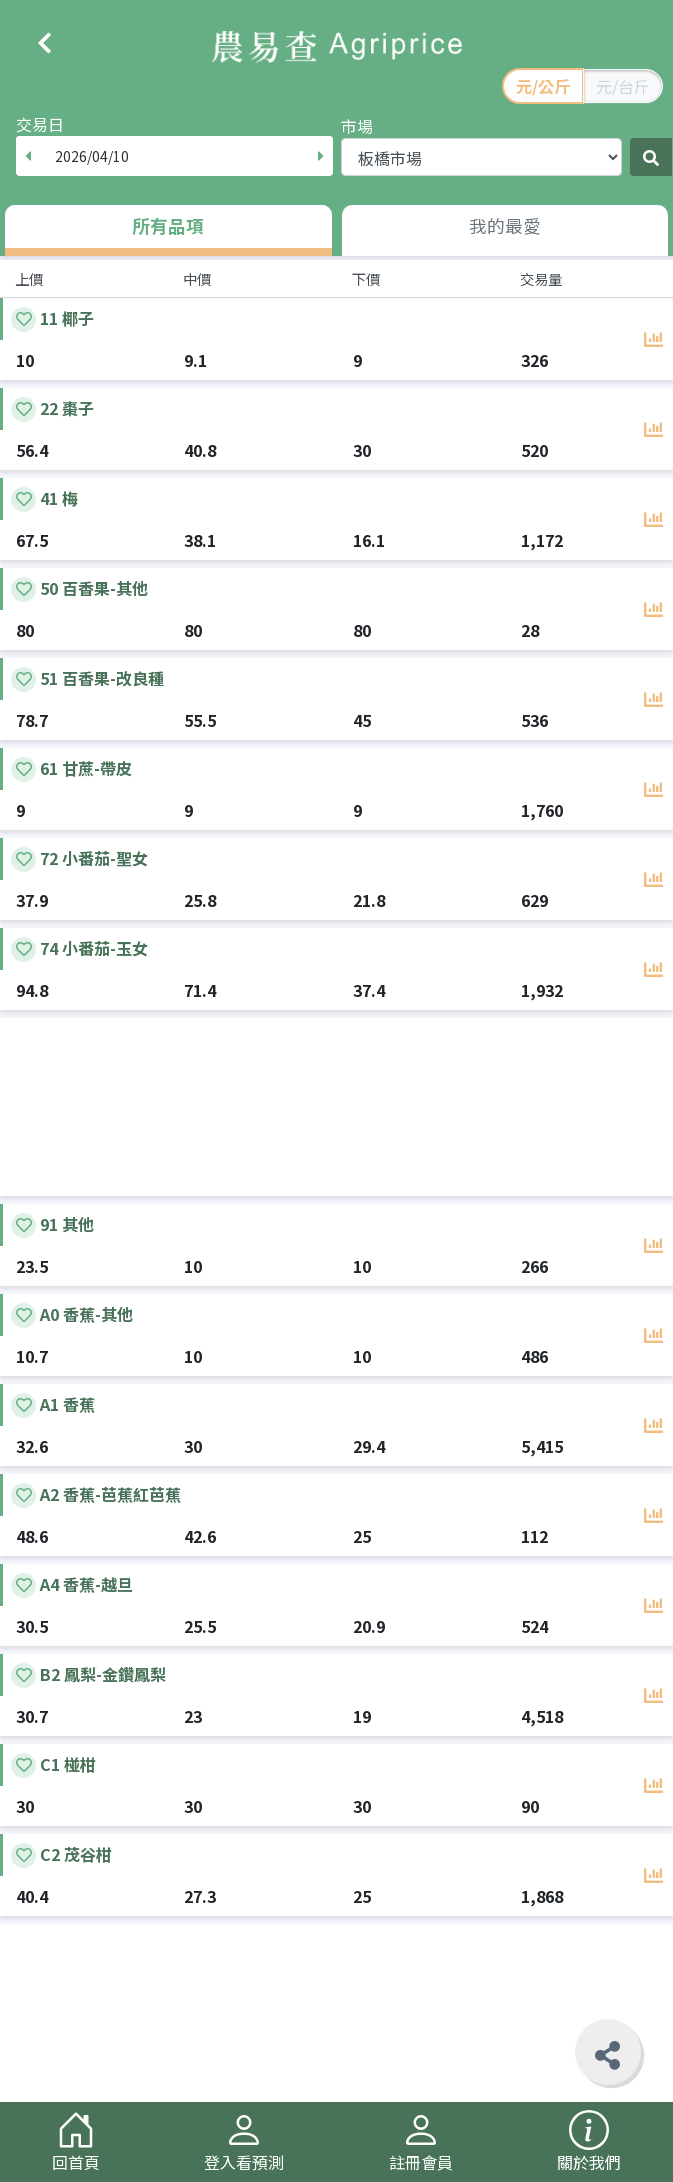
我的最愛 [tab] (505, 225)
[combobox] (174, 156)
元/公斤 (543, 86)
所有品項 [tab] (168, 225)
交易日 (40, 124)
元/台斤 (623, 86)
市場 (357, 126)
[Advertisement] (336, 1107)
